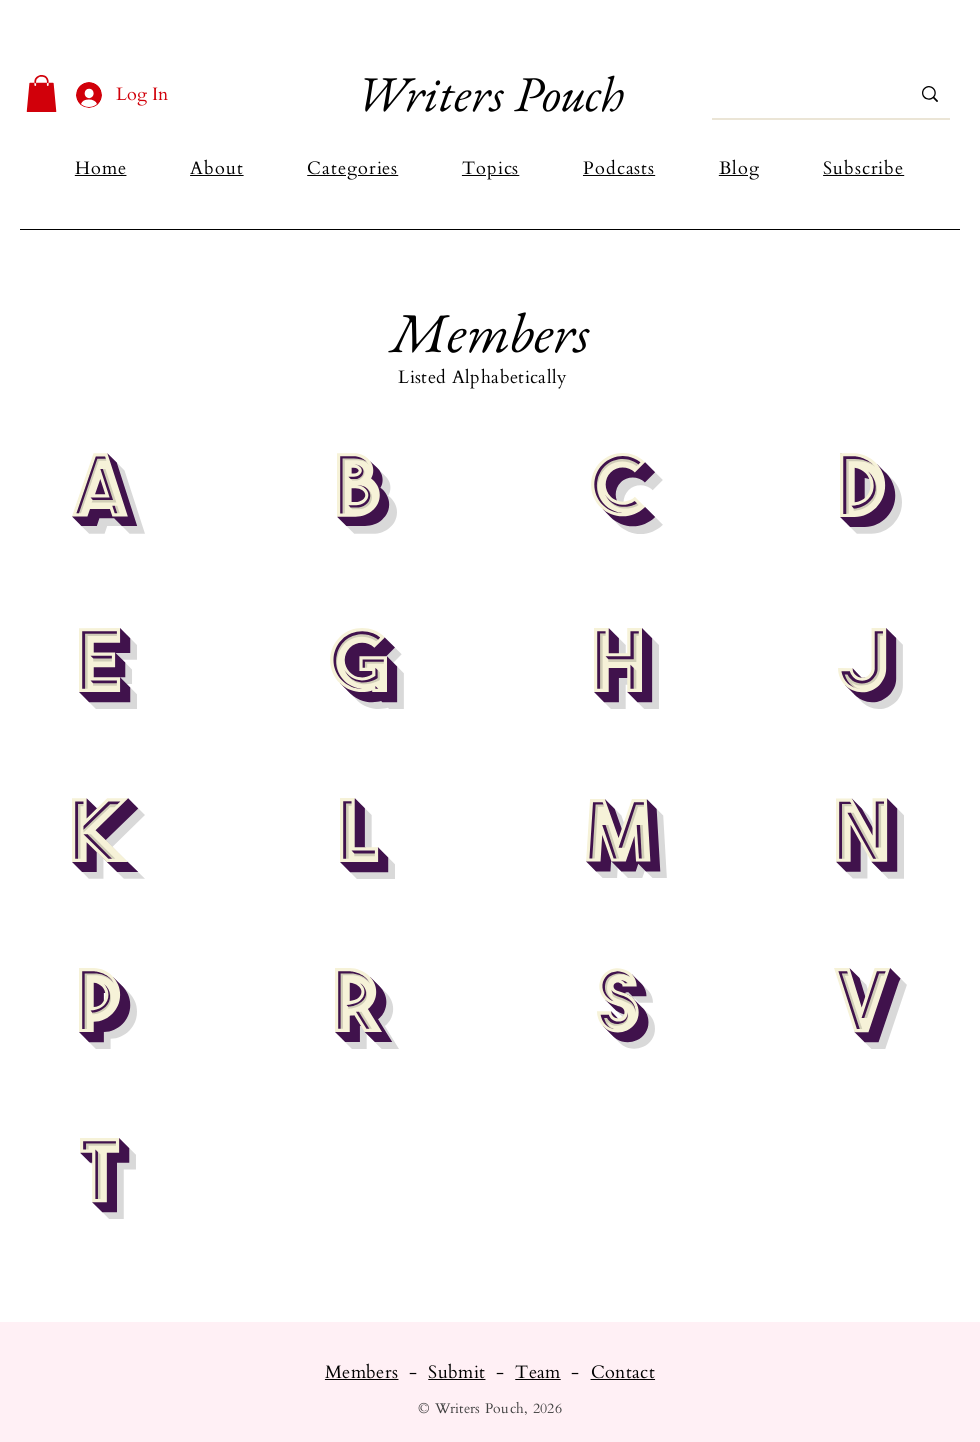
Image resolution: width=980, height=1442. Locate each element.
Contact (623, 1372)
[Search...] (802, 94)
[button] (41, 93)
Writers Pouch (490, 93)
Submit (456, 1372)
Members (362, 1372)
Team (537, 1372)
